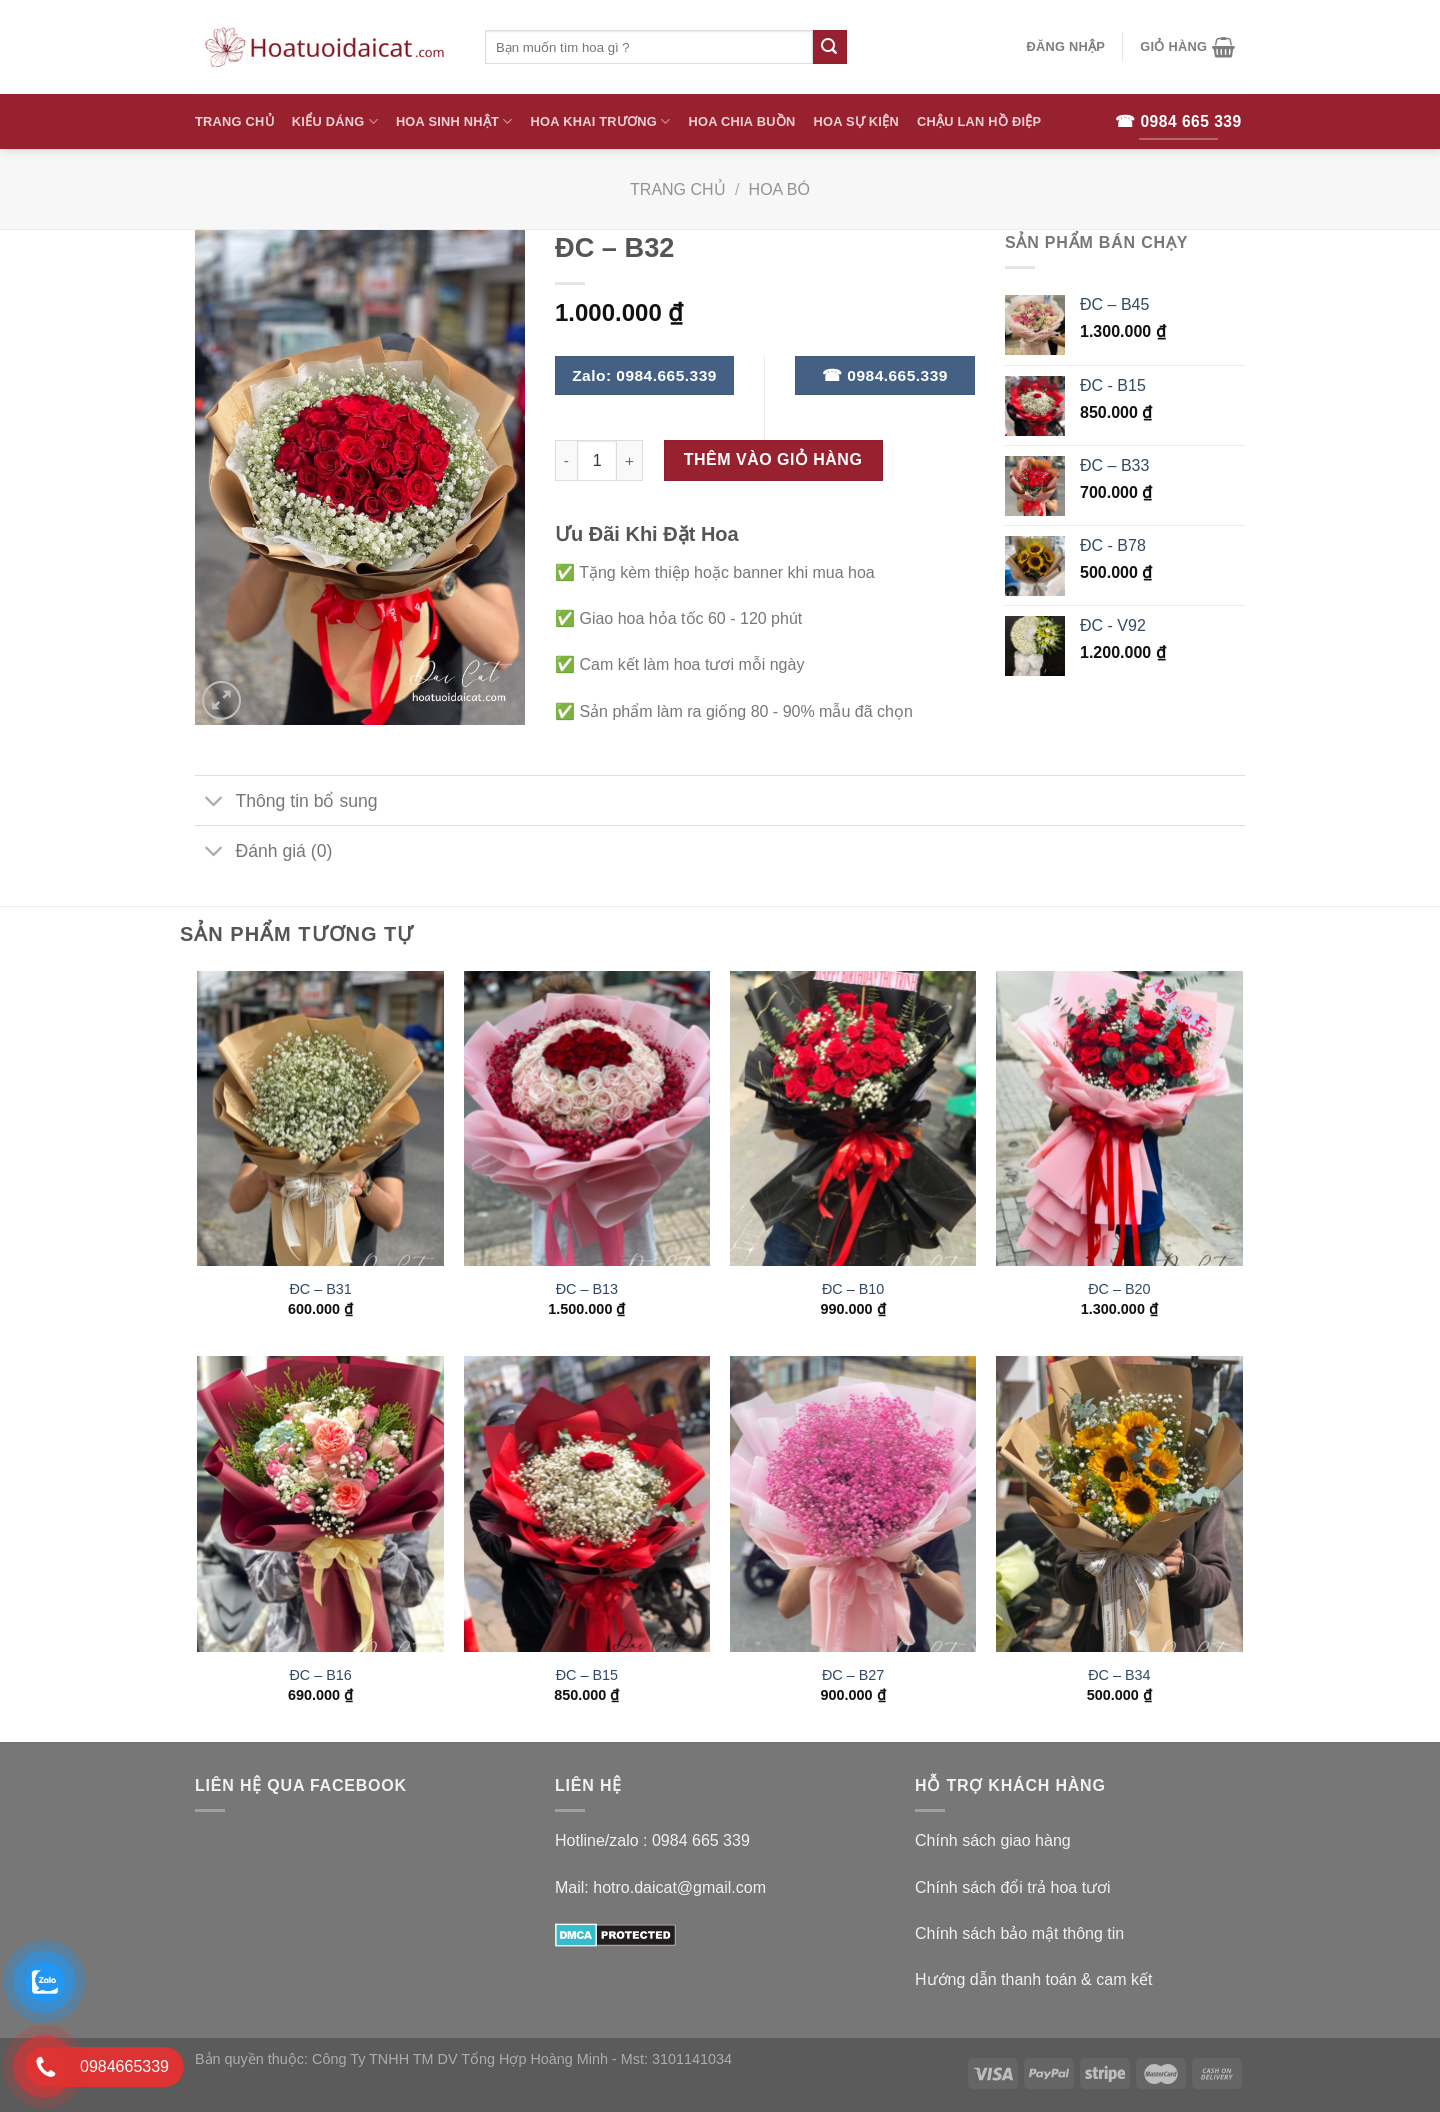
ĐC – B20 (1119, 1289)
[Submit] (830, 47)
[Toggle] (214, 802)
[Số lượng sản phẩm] (597, 460)
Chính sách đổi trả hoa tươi (1013, 1887)
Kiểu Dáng (335, 121)
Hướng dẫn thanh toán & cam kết (1033, 1979)
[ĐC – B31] (320, 1119)
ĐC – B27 (853, 1675)
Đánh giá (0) (263, 853)
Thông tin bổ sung (286, 802)
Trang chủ (678, 189)
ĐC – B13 (587, 1289)
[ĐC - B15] (587, 1504)
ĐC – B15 (587, 1675)
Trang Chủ (234, 121)
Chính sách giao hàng (993, 1840)
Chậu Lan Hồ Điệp (979, 121)
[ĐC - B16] (320, 1504)
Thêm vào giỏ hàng (773, 459)
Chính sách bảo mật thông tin (1019, 1933)
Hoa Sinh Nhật (454, 121)
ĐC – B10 (853, 1289)
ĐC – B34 (1119, 1675)
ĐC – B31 (320, 1289)
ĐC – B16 (320, 1675)
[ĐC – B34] (1119, 1504)
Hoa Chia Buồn (742, 121)
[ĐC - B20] (1119, 1119)
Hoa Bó (779, 189)
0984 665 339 (701, 1840)
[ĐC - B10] (853, 1119)
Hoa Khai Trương (601, 121)
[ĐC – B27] (853, 1504)
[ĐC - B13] (587, 1119)
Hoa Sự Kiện (855, 121)
